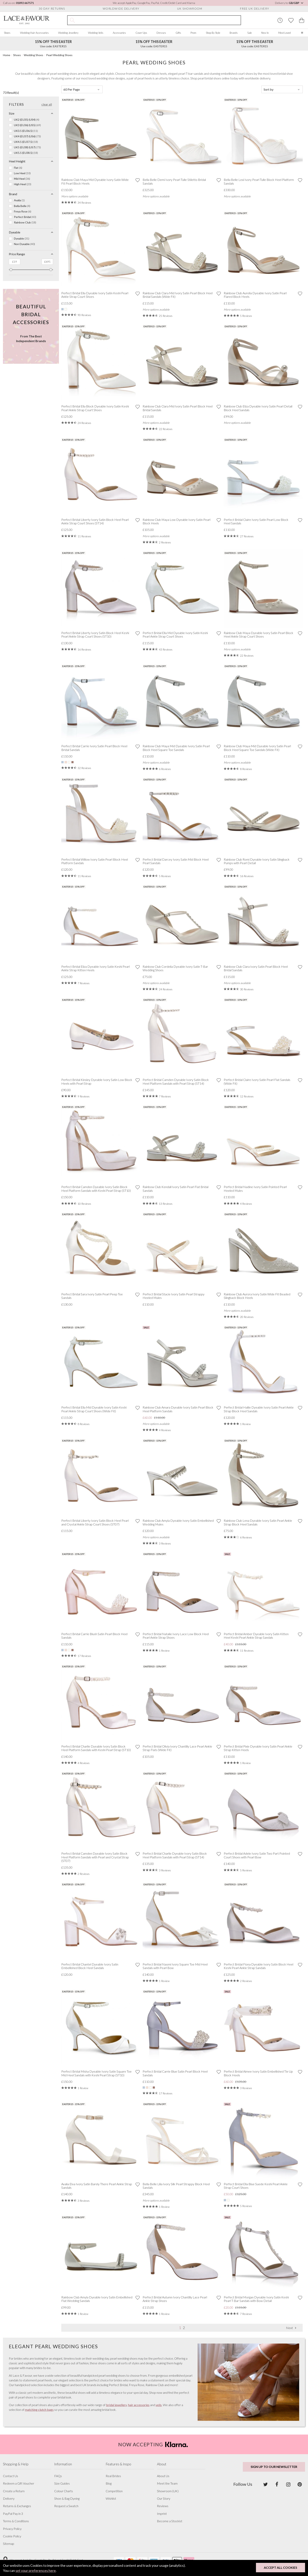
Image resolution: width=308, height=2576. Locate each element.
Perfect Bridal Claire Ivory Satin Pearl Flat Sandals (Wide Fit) (257, 1081)
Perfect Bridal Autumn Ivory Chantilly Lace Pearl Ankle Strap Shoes (175, 2299)
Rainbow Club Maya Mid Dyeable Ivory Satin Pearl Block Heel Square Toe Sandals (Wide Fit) (257, 747)
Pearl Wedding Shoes (59, 55)
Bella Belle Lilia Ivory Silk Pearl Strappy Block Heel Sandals (176, 2185)
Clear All (46, 104)
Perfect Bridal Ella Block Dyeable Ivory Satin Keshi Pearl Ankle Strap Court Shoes (95, 408)
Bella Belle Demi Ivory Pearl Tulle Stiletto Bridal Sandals (174, 181)
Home (6, 55)
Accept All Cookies (280, 2567)
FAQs (58, 2476)
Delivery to (289, 3)
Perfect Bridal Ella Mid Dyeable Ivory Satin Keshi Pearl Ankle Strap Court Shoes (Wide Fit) (93, 1409)
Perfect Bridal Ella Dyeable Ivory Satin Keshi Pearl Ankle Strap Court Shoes (94, 294)
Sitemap (8, 2543)
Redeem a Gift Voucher (18, 2483)
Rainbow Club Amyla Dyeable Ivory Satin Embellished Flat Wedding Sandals (96, 2299)
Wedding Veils (95, 32)
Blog (109, 2483)
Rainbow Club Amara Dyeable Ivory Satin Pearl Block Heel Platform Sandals (178, 1409)
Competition (114, 2491)
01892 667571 (25, 3)
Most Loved (284, 32)
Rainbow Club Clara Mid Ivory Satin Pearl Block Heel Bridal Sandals (178, 408)
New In (265, 32)
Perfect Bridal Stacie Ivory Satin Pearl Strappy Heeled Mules (173, 1295)
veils (159, 2405)
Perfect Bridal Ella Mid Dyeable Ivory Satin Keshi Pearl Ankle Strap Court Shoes (175, 634)
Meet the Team (167, 2483)
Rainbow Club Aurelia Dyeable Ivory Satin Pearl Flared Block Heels (255, 294)
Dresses (161, 32)
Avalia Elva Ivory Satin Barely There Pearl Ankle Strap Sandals (96, 2185)
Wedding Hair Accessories (34, 32)
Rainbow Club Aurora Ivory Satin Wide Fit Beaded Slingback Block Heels (257, 1295)
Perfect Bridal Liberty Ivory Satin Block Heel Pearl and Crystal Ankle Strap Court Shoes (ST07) (95, 1522)
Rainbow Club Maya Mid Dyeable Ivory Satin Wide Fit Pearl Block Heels (95, 181)
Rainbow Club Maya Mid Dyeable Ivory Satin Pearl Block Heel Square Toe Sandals (176, 747)
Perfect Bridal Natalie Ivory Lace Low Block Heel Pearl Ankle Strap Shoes (176, 1635)
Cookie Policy (12, 2536)
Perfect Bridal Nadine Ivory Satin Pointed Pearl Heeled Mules (255, 1188)
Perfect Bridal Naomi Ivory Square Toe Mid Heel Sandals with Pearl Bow (175, 1966)
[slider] (10, 269)
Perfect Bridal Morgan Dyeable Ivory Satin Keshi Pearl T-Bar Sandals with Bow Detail (256, 2299)
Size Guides (62, 2483)
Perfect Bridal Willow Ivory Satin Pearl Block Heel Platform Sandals (94, 861)
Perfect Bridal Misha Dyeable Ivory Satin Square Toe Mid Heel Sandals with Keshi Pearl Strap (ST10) (96, 2073)
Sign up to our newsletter (274, 2466)
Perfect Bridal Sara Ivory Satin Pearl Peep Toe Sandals (92, 1295)
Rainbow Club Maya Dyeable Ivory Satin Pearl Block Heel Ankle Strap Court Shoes (258, 634)
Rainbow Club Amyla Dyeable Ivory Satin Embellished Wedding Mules (178, 1522)
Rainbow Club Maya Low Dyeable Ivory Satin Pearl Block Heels (176, 521)
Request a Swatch (66, 2506)
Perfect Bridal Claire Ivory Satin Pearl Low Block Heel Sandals (256, 521)
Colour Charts (63, 2491)
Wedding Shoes (33, 55)
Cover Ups (141, 32)
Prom (193, 32)
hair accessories (138, 2405)
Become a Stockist (169, 2521)
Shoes (7, 32)
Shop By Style (213, 32)
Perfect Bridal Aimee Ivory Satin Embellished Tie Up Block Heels (258, 2073)
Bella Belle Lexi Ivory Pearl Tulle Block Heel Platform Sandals (259, 181)
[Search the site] (159, 20)
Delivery (9, 2498)
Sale (249, 32)
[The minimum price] (14, 262)
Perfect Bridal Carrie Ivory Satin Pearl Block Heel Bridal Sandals (94, 747)
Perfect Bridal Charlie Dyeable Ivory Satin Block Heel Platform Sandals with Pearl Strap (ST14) (175, 1855)
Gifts (178, 32)
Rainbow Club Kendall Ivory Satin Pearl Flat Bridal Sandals (175, 1188)
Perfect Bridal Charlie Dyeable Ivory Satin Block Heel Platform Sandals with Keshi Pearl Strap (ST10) (96, 1748)
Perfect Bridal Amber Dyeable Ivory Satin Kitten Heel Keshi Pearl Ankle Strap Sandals (256, 1635)
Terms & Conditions (16, 2521)
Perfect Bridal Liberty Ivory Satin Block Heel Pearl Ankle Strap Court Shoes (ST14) (95, 521)
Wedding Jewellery (68, 32)
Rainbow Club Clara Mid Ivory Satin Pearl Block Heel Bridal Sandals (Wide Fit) (178, 294)
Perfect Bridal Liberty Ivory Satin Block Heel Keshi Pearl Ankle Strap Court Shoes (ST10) (95, 634)
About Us (163, 2476)
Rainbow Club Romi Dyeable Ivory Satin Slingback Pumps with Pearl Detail (257, 861)
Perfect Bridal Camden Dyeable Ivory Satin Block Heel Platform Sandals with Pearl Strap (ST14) (176, 1081)
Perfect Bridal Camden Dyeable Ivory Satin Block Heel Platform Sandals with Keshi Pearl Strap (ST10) (96, 1188)
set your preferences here (36, 2570)
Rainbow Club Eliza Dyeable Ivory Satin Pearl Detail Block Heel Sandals (258, 408)
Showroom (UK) (168, 2491)
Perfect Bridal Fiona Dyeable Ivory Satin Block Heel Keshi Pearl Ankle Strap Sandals (258, 1966)
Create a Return (14, 2491)
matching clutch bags (39, 2409)
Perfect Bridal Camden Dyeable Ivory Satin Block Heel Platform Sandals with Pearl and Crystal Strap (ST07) (95, 1857)
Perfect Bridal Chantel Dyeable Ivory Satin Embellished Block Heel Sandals (89, 1966)
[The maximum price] (47, 262)
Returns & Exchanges (17, 2506)
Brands (234, 32)
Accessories (119, 32)
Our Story (163, 2498)
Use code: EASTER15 (53, 43)
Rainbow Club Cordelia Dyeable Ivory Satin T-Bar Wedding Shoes (175, 968)
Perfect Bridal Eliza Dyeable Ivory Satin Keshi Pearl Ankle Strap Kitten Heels (95, 968)
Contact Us (10, 2476)
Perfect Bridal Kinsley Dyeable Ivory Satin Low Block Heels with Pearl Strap (96, 1081)
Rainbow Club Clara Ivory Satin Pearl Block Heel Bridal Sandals (256, 968)
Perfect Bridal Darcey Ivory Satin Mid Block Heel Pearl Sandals (176, 861)
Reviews (162, 2506)
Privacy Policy (12, 2528)
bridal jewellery (116, 2405)
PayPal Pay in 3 (13, 2513)
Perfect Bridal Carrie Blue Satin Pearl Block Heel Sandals (175, 2073)
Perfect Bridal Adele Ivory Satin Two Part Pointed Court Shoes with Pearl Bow (257, 1855)
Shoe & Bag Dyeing (67, 2498)
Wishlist (111, 2498)
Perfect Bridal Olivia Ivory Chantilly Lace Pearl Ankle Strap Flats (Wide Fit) (177, 1748)
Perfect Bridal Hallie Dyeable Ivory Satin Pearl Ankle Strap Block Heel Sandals (259, 1409)
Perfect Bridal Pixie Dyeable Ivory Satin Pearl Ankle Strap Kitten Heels (258, 1748)
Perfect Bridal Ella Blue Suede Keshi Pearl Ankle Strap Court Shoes (256, 2185)
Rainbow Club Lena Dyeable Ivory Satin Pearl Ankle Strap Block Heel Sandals (258, 1522)
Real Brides (113, 2476)
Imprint (162, 2513)
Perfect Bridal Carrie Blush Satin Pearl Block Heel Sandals (94, 1635)
